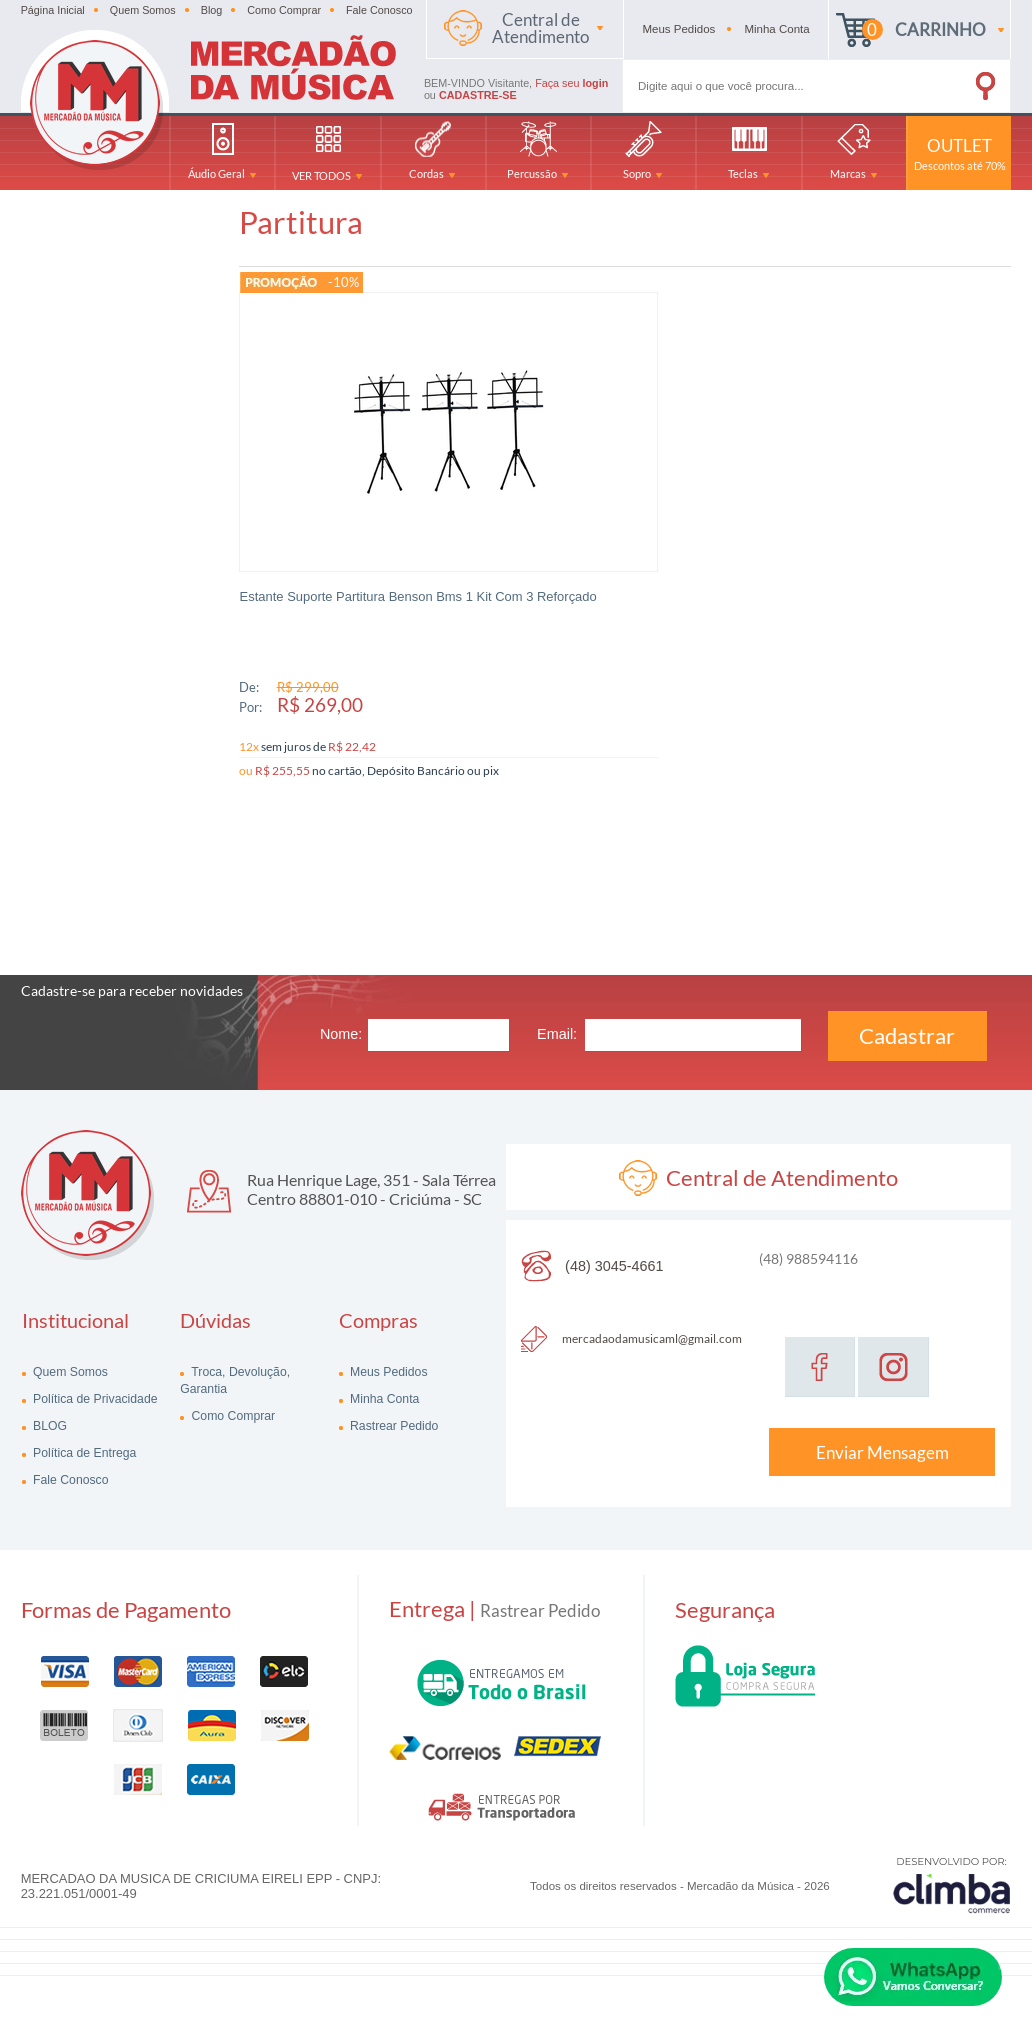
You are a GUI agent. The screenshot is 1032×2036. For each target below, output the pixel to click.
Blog (212, 10)
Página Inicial (53, 10)
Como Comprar (284, 10)
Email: (557, 1015)
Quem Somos (143, 10)
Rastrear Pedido (393, 1407)
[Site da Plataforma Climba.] (952, 1865)
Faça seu (571, 83)
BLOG (48, 1407)
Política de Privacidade (94, 1380)
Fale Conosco (379, 10)
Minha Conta (383, 1380)
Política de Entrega (83, 1434)
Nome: (341, 1015)
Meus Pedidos (387, 1353)
